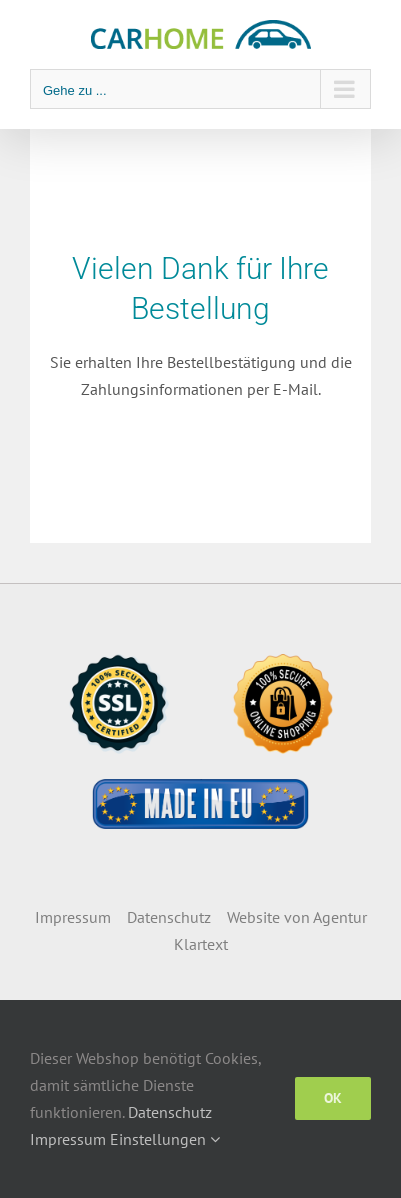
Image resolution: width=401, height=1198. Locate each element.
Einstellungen (165, 1139)
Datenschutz (169, 917)
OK (333, 1098)
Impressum (73, 917)
